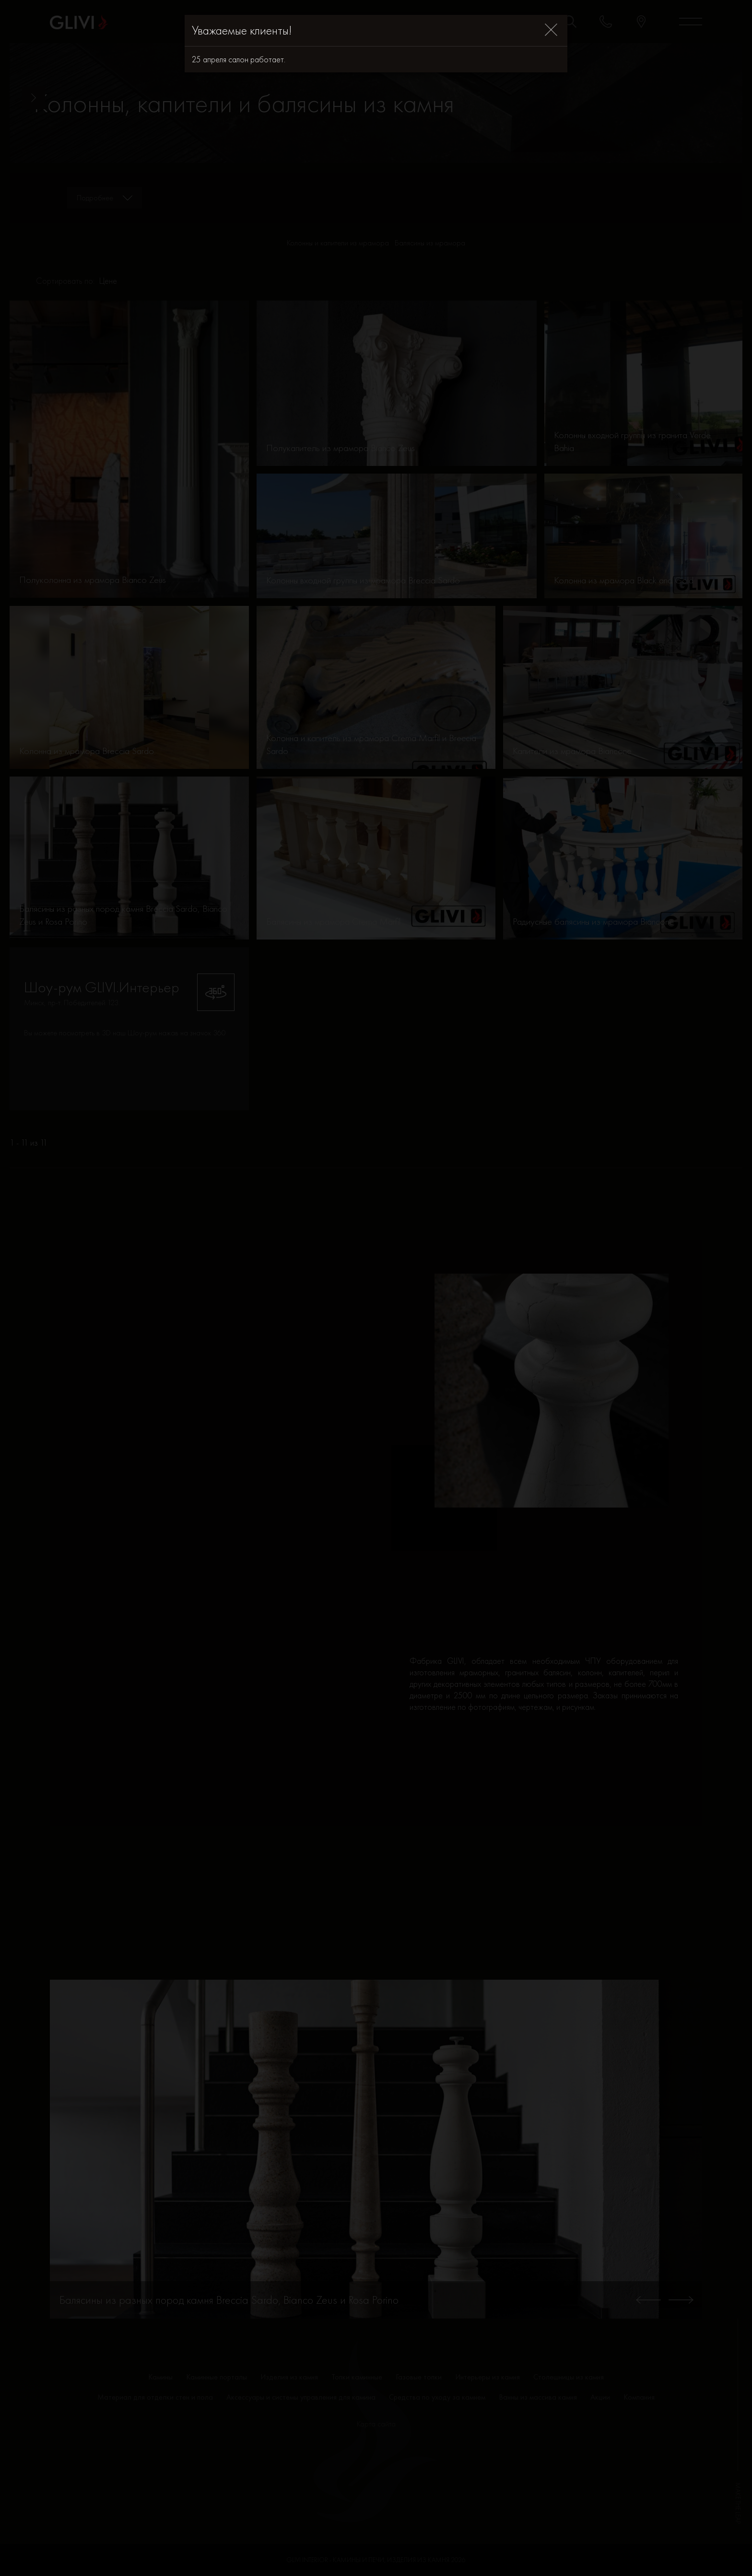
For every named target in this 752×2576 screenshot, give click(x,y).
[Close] (551, 30)
